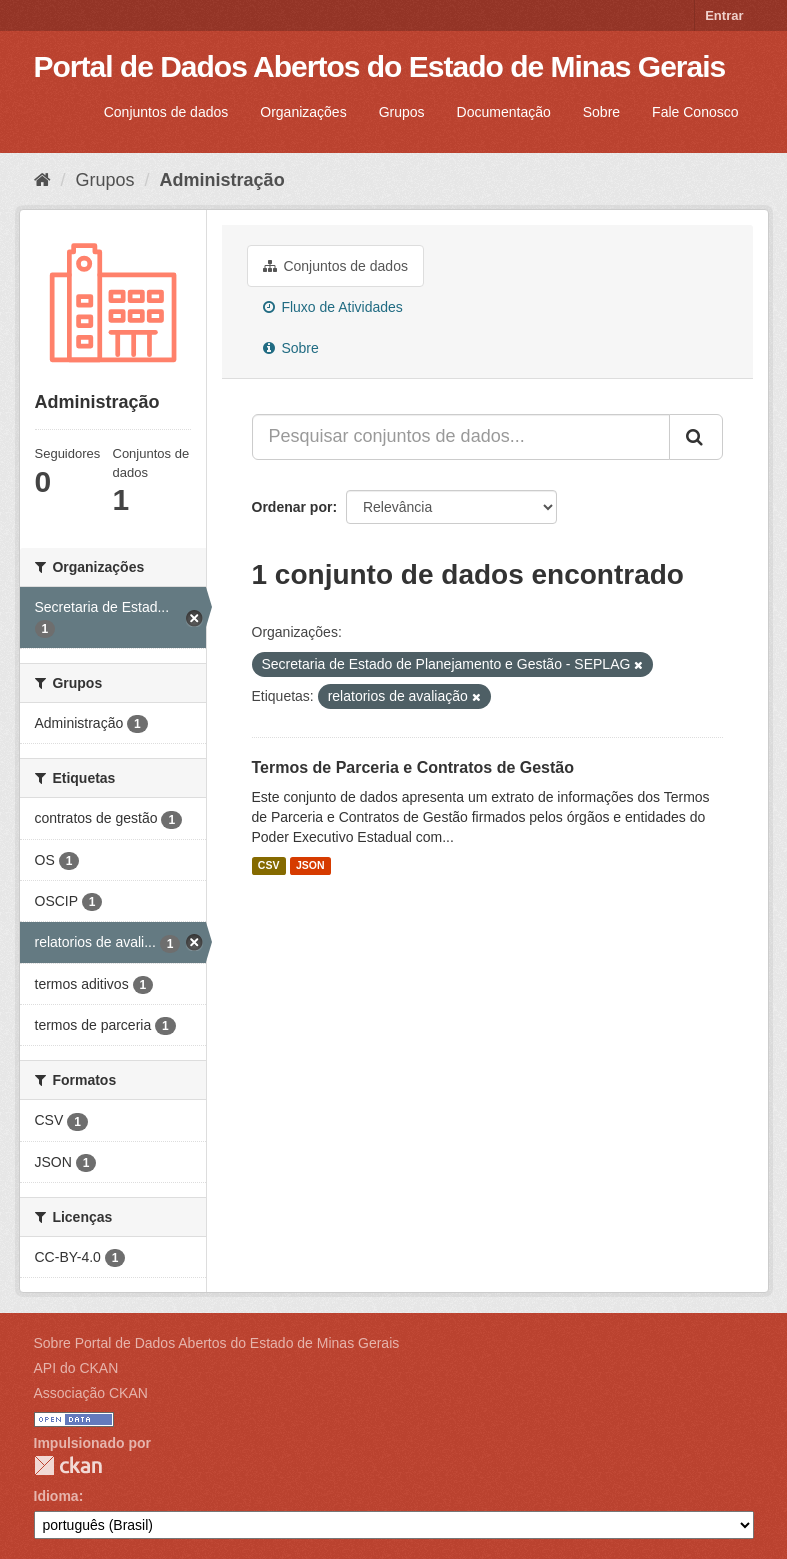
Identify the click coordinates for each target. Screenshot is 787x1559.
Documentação (504, 112)
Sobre (601, 112)
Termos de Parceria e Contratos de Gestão (413, 767)
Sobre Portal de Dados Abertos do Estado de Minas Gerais (217, 1343)
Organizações (303, 112)
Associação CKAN (91, 1393)
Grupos (402, 112)
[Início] (42, 180)
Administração (222, 180)
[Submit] (696, 437)
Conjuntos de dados (166, 112)
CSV (269, 866)
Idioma (56, 1496)
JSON (310, 866)
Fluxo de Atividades (333, 307)
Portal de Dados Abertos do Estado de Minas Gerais (380, 66)
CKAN (68, 1465)
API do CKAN (76, 1368)
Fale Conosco (695, 112)
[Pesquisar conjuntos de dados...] (461, 437)
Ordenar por (292, 507)
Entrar (724, 15)
